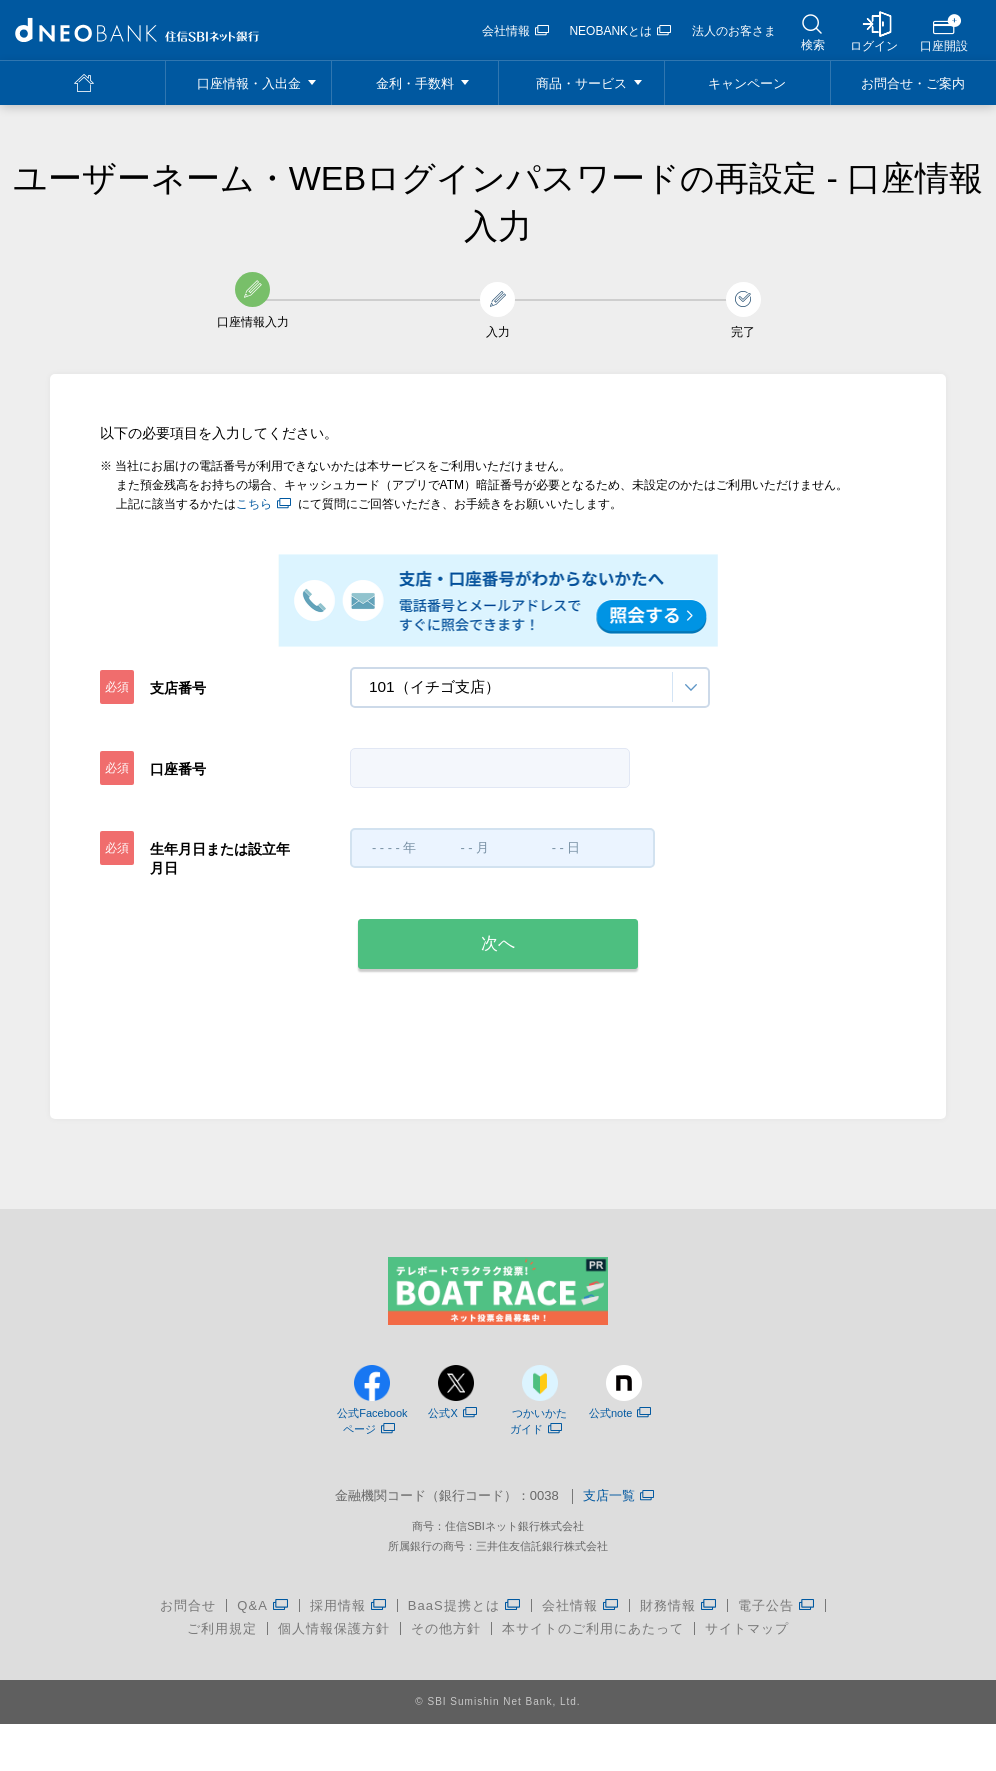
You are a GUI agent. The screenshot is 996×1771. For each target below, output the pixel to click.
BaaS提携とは (454, 1615)
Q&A (252, 1615)
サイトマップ (747, 1638)
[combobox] (530, 687)
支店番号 (178, 688)
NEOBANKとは (620, 31)
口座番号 (178, 769)
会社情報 (515, 31)
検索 (813, 45)
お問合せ (188, 1615)
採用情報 (338, 1615)
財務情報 (668, 1615)
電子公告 (766, 1615)
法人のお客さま (734, 31)
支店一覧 (618, 1506)
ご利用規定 (222, 1638)
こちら (263, 504)
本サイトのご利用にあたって (593, 1638)
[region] (137, 30)
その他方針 (446, 1638)
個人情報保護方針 (334, 1638)
